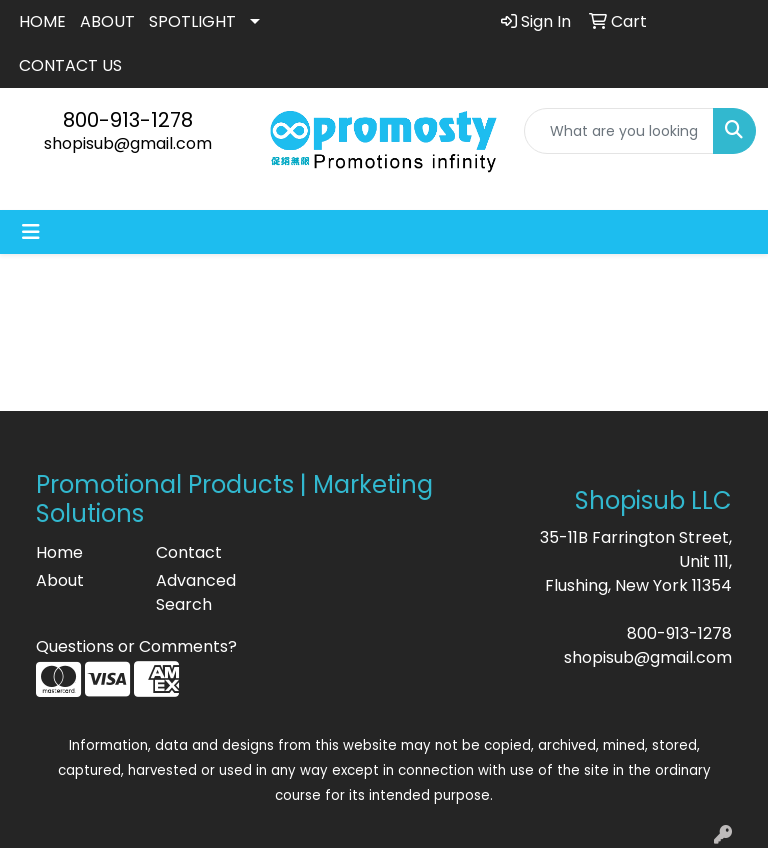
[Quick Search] (619, 131)
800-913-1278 (128, 120)
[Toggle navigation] (31, 232)
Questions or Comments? (136, 646)
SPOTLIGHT (192, 21)
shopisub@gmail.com (128, 143)
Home (59, 552)
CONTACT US (70, 65)
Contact (189, 552)
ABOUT (107, 21)
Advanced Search (196, 592)
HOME (42, 21)
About (60, 580)
